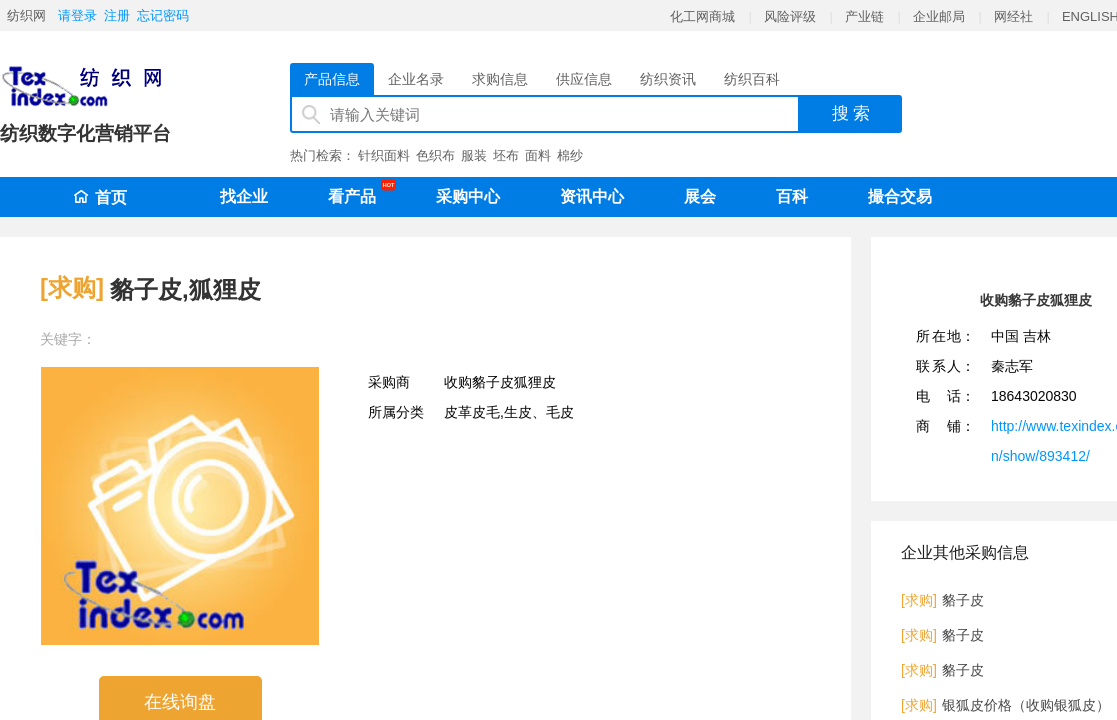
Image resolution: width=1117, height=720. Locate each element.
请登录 (77, 15)
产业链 (864, 16)
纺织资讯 (668, 79)
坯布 (506, 155)
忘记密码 (163, 15)
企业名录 (416, 79)
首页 (100, 197)
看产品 (357, 193)
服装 (474, 155)
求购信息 (500, 79)
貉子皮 (963, 600)
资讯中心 (592, 196)
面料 (538, 155)
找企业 (244, 196)
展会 (700, 196)
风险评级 (790, 16)
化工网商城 (702, 16)
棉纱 (570, 155)
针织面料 (384, 155)
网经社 (1013, 16)
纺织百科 (752, 79)
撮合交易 (900, 196)
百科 (792, 196)
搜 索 (851, 113)
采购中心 (468, 196)
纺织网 (26, 15)
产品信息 (332, 79)
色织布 (435, 155)
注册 (117, 15)
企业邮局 (939, 16)
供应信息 (584, 79)
